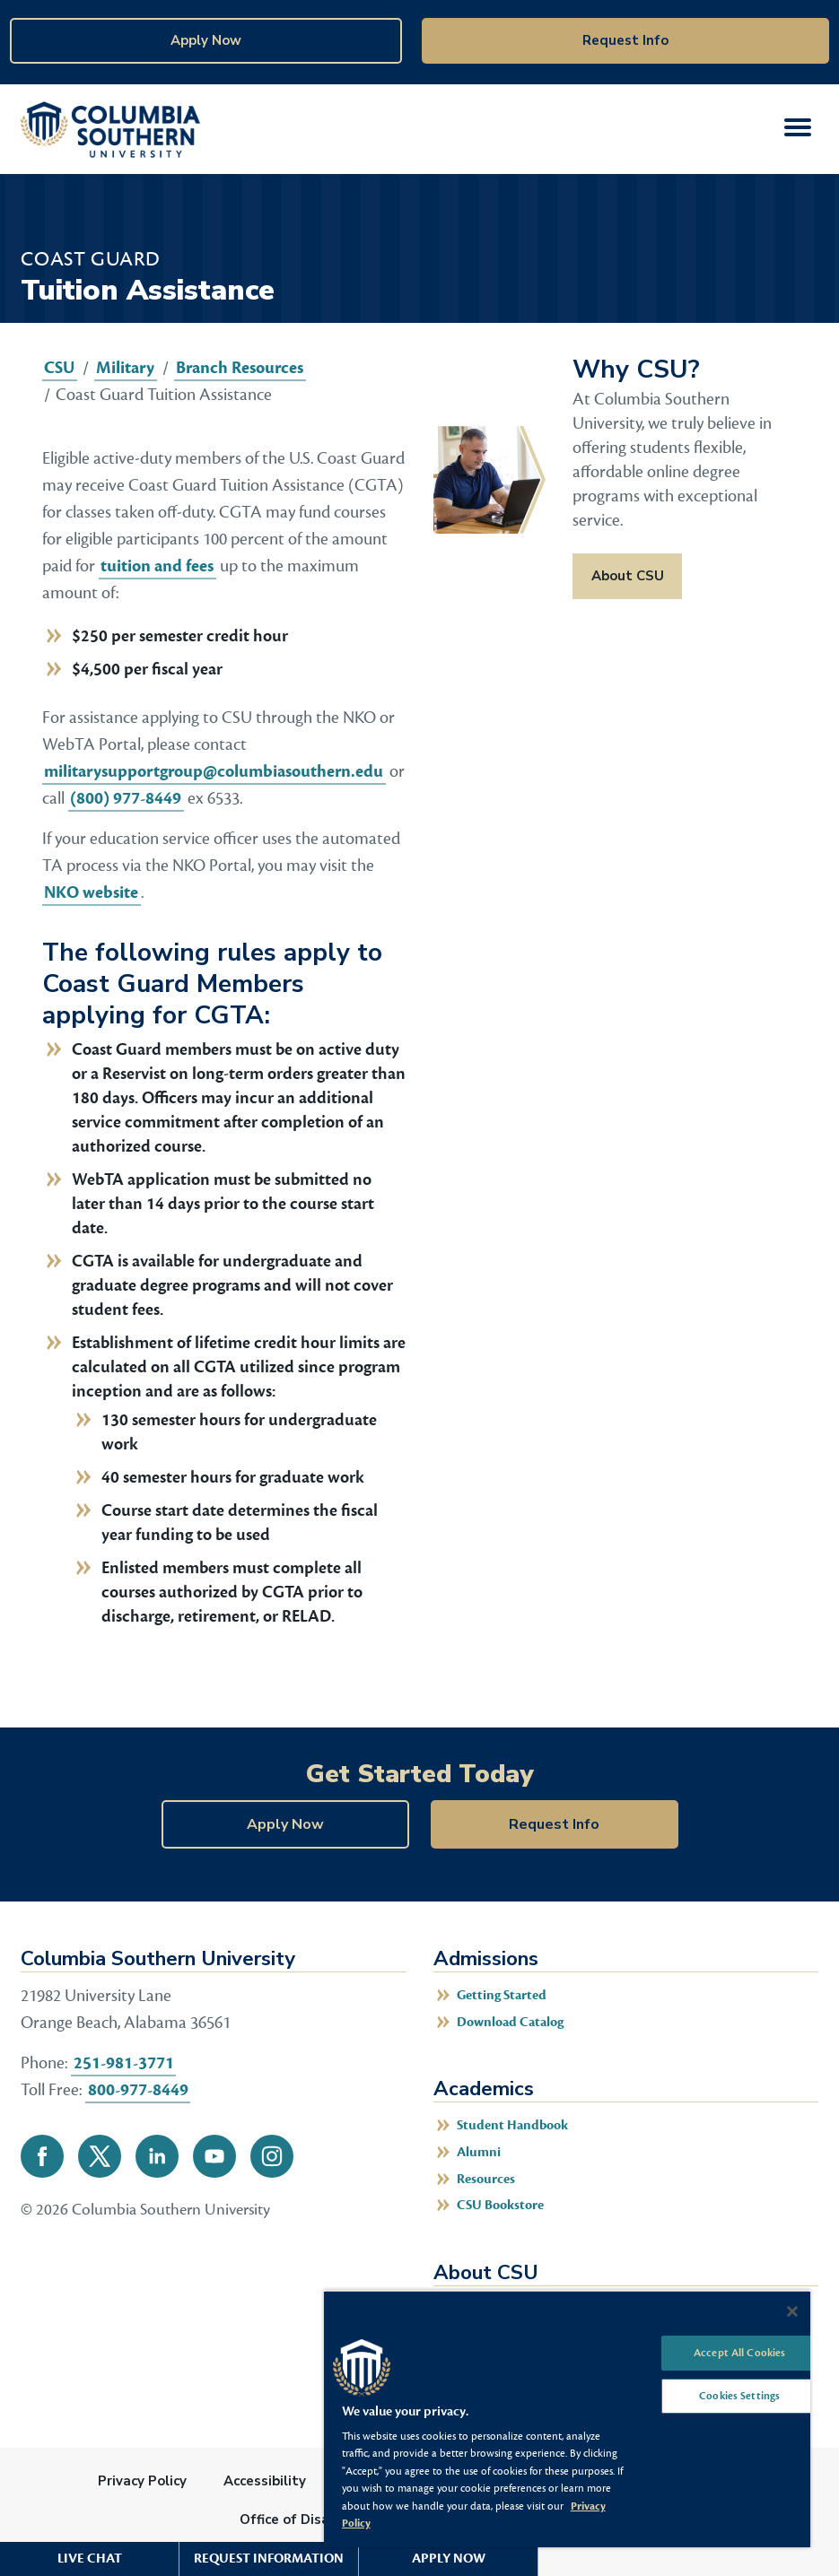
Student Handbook (512, 2125)
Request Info (625, 40)
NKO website (91, 892)
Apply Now (205, 40)
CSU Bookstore (500, 2205)
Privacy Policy (142, 2481)
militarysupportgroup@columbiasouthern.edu (213, 771)
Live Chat (89, 2558)
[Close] (792, 2311)
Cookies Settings (739, 2396)
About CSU (627, 576)
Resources (486, 2179)
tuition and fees (157, 566)
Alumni (479, 2152)
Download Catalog (510, 2022)
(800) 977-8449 (125, 798)
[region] (567, 2418)
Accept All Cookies (739, 2352)
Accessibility (264, 2481)
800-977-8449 (138, 2090)
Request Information (269, 2558)
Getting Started (501, 1995)
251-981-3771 (124, 2063)
